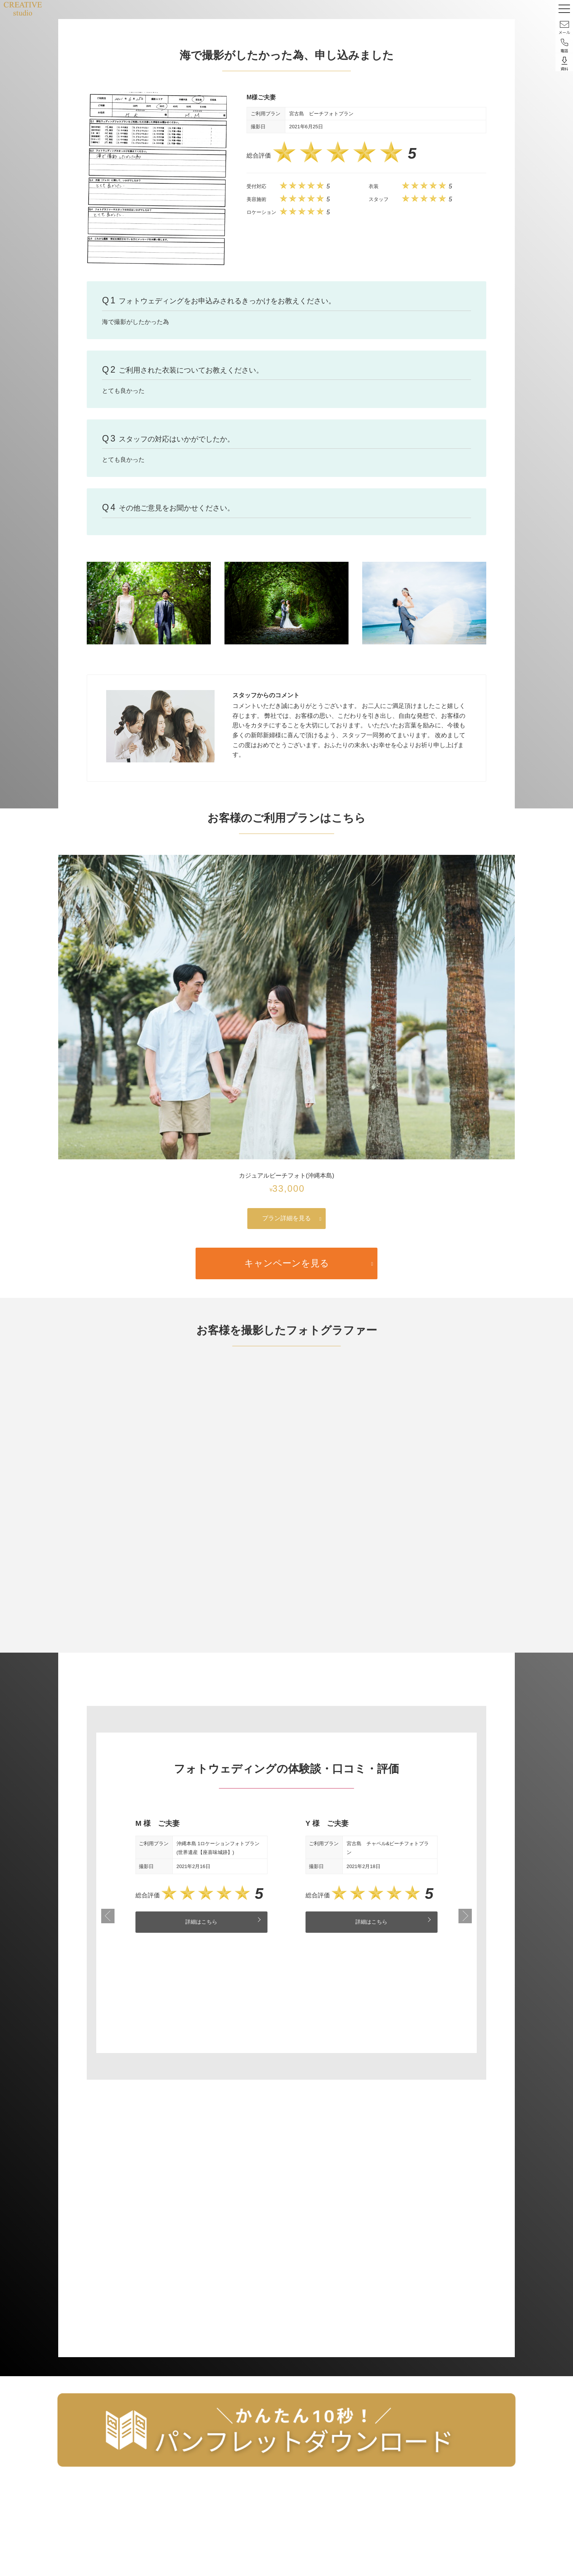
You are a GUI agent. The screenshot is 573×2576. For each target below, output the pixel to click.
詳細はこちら (201, 1922)
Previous (108, 1917)
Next (465, 1917)
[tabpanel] (201, 1876)
